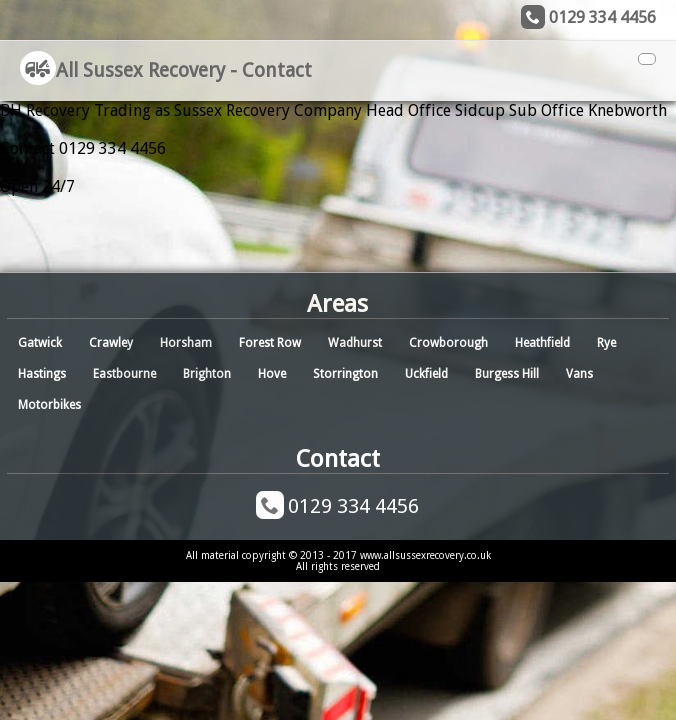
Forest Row (270, 343)
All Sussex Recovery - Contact (166, 70)
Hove (272, 374)
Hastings (42, 374)
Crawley (111, 343)
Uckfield (426, 374)
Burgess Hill (507, 374)
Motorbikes (49, 405)
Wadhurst (355, 343)
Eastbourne (124, 374)
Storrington (345, 374)
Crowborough (448, 343)
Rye (606, 343)
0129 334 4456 (602, 17)
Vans (579, 374)
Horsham (186, 343)
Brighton (207, 374)
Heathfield (542, 343)
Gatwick (40, 343)
